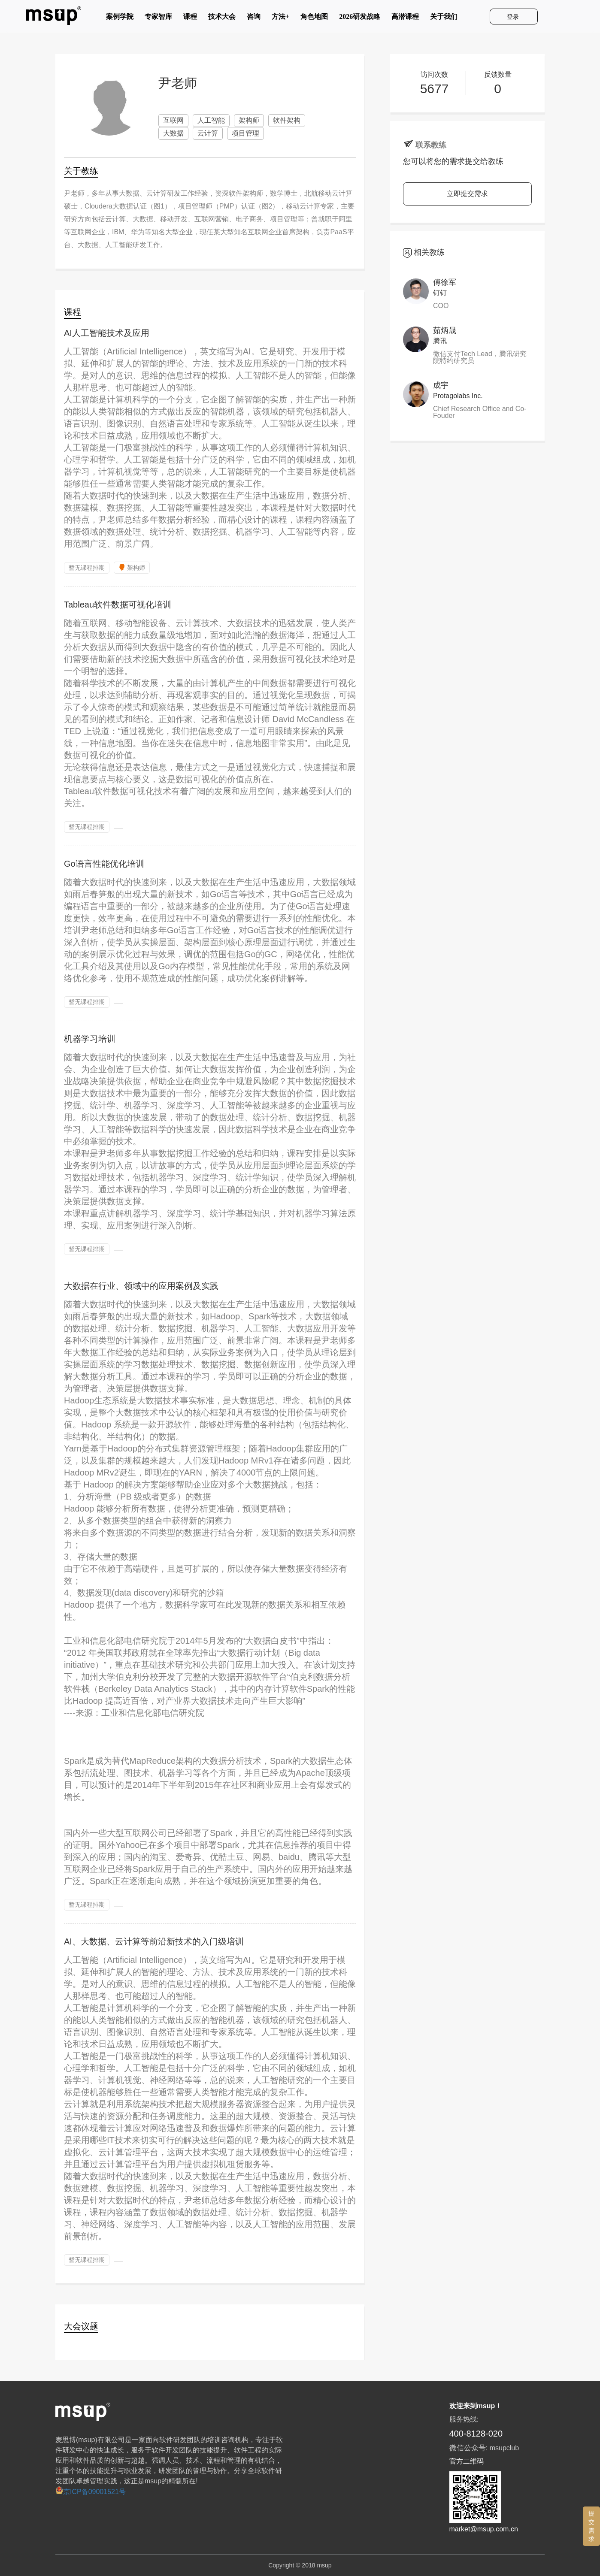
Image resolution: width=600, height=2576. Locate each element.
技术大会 (222, 18)
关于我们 (444, 18)
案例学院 (119, 18)
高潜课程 (405, 18)
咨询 (254, 18)
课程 (190, 18)
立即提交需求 (467, 193)
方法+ (280, 18)
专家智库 (158, 18)
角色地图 (314, 18)
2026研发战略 (359, 18)
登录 (514, 16)
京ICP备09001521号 (90, 2491)
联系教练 (430, 145)
